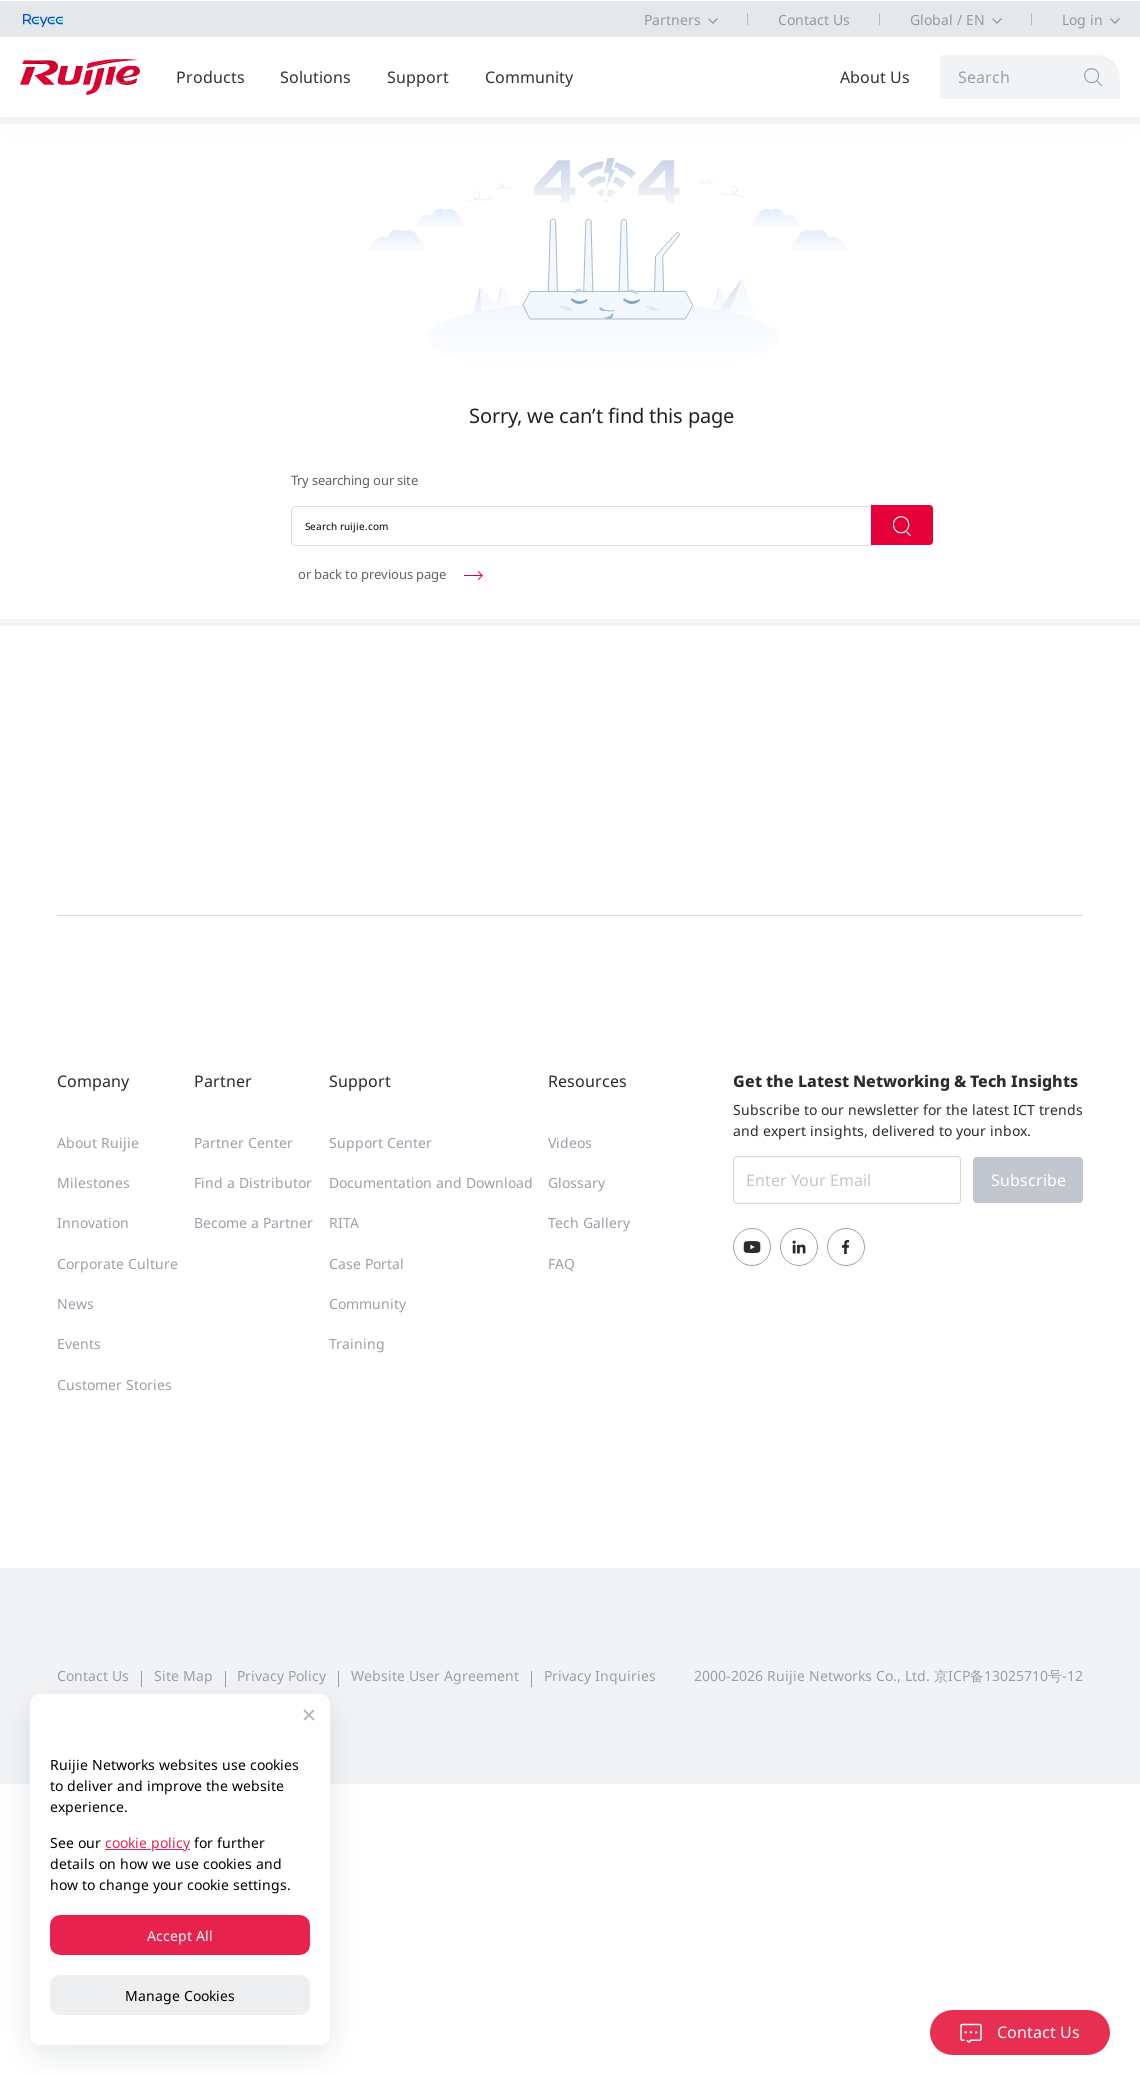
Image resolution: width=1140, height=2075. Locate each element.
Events (79, 1343)
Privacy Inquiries (600, 1675)
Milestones (93, 1182)
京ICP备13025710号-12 (1008, 1675)
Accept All (180, 1935)
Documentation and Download (431, 1182)
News (75, 1303)
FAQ (561, 1263)
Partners (672, 19)
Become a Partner (253, 1222)
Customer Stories (114, 1384)
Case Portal (366, 1263)
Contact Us (814, 19)
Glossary (576, 1182)
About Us (875, 77)
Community (529, 77)
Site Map (183, 1675)
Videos (570, 1142)
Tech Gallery (589, 1222)
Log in (1082, 19)
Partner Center (243, 1142)
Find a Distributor (253, 1182)
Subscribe (1028, 1180)
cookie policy (147, 1842)
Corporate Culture (117, 1263)
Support (418, 77)
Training (357, 1343)
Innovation (93, 1222)
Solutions (315, 77)
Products (210, 77)
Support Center (380, 1142)
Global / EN (947, 19)
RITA (344, 1222)
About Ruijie (98, 1142)
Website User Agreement (435, 1675)
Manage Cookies (180, 1995)
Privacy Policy (281, 1675)
